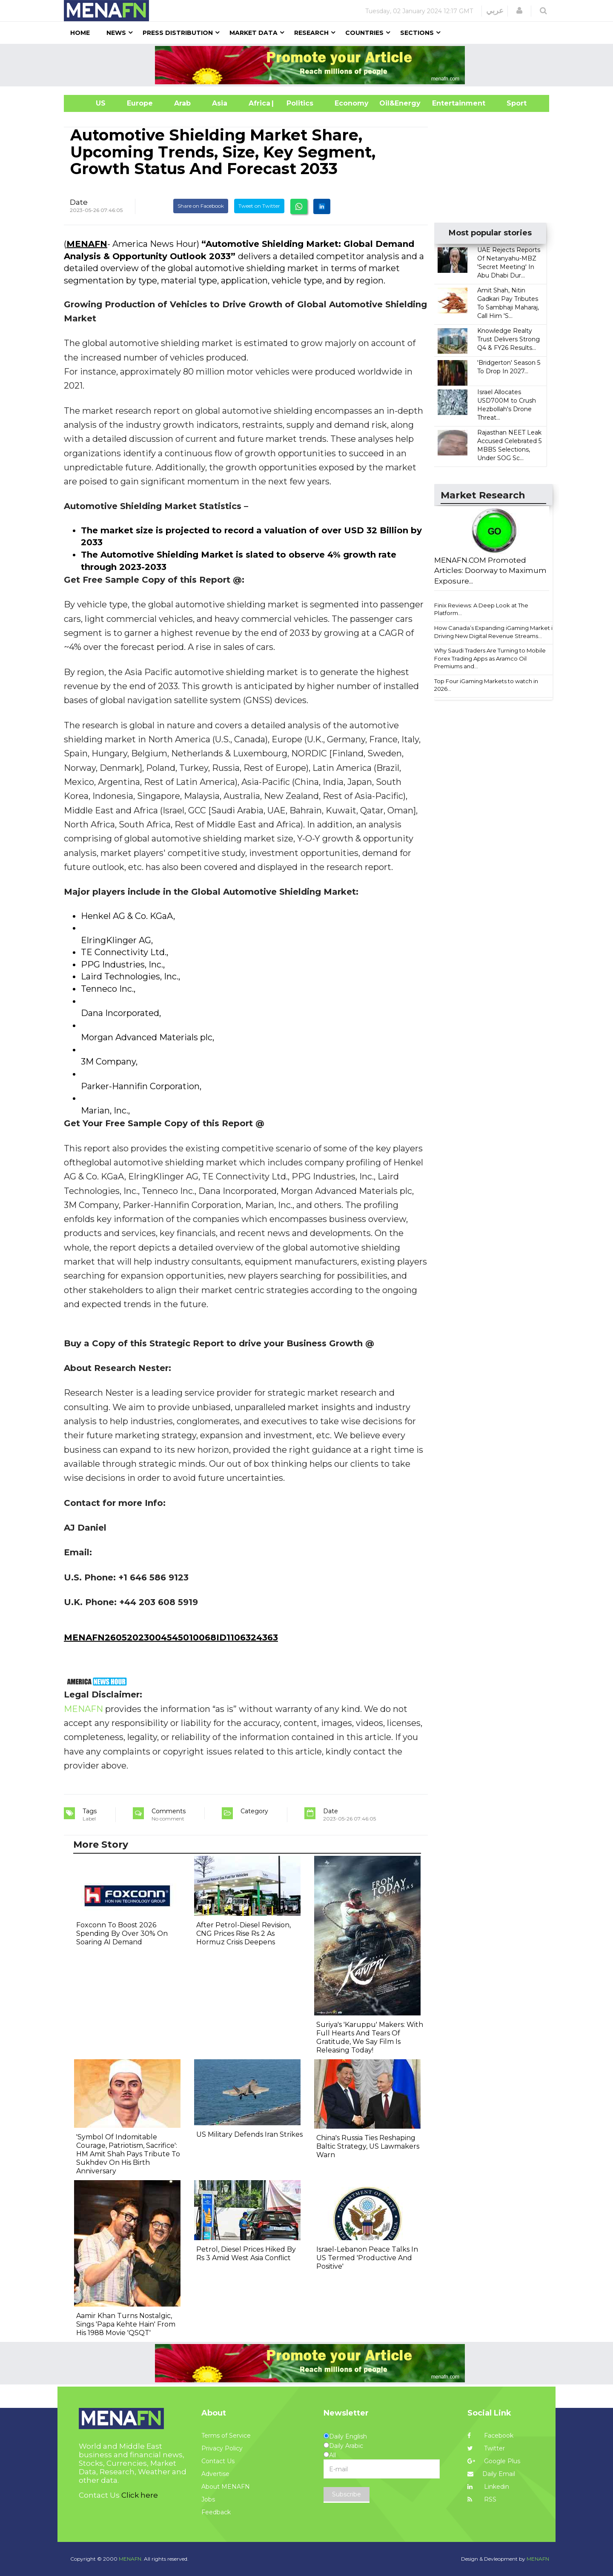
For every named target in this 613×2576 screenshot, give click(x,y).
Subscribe (346, 2494)
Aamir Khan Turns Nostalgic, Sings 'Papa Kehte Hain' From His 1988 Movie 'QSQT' (125, 2324)
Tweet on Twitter (259, 206)
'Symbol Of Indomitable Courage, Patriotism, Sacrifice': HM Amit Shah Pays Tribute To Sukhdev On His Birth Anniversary (128, 2154)
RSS (481, 2499)
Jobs (208, 2499)
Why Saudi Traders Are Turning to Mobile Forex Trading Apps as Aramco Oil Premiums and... (490, 658)
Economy (351, 103)
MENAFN (86, 244)
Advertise (215, 2474)
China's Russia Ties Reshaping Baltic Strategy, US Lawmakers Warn (367, 2146)
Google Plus (493, 2461)
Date (79, 202)
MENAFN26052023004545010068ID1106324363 (171, 1637)
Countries (364, 33)
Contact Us (218, 2461)
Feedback (216, 2512)
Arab (182, 103)
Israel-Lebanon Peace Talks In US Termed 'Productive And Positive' (367, 2257)
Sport (511, 103)
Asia (219, 103)
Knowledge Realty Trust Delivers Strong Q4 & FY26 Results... (508, 339)
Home (80, 33)
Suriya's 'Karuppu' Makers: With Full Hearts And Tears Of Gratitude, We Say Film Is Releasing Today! (369, 2037)
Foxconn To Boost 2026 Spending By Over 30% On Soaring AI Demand (122, 1933)
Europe (139, 103)
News (116, 33)
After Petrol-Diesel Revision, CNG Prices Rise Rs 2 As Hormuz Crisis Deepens (243, 1933)
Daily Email (491, 2474)
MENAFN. (131, 2559)
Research (311, 33)
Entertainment (446, 103)
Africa (258, 103)
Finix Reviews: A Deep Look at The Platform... (481, 609)
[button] (519, 10)
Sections (417, 33)
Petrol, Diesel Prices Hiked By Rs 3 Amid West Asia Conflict (246, 2253)
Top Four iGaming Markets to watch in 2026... (486, 685)
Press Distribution (178, 33)
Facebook (490, 2435)
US (90, 103)
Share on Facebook (201, 206)
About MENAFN (225, 2486)
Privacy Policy (222, 2448)
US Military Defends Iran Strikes (249, 2134)
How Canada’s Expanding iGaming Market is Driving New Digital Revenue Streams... (494, 631)
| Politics (298, 103)
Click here (139, 2495)
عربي (495, 10)
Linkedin (488, 2486)
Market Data (253, 33)
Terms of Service (226, 2435)
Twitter (486, 2448)
